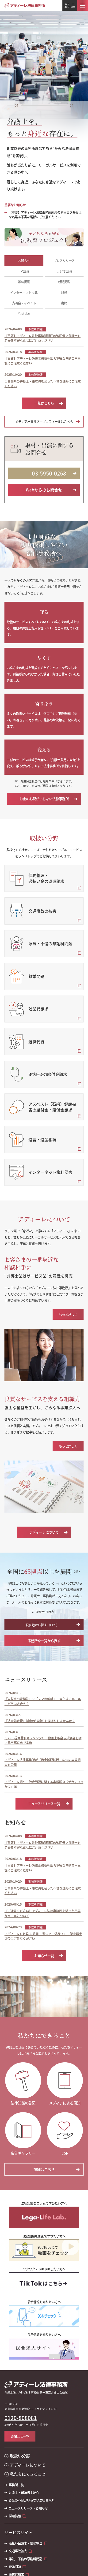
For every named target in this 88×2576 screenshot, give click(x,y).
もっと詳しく (68, 1314)
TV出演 (24, 271)
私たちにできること (28, 2474)
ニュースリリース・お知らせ (28, 2508)
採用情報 (15, 2516)
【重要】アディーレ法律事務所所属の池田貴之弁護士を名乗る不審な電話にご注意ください (45, 214)
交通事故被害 (18, 2551)
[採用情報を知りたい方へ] (44, 2349)
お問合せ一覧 (20, 2436)
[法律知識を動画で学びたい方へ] (44, 2250)
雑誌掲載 (24, 281)
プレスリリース (64, 260)
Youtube (24, 313)
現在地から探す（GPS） (42, 1624)
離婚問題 (15, 2566)
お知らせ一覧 (44, 1955)
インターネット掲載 (24, 292)
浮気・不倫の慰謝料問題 (25, 2559)
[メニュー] (82, 5)
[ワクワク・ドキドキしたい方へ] (44, 2283)
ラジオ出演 (64, 271)
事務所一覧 (16, 2485)
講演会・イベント (24, 303)
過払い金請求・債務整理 (25, 2543)
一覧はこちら (44, 403)
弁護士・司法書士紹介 (24, 2492)
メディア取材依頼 (70, 5)
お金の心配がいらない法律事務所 (44, 798)
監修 (64, 292)
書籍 (64, 303)
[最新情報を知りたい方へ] (44, 2316)
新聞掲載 (64, 281)
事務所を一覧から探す (44, 1640)
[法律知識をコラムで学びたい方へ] (44, 2217)
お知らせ (24, 260)
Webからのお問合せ (44, 490)
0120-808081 (20, 2417)
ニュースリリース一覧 (44, 1803)
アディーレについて (44, 1532)
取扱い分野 (20, 2456)
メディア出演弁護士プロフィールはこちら (44, 421)
